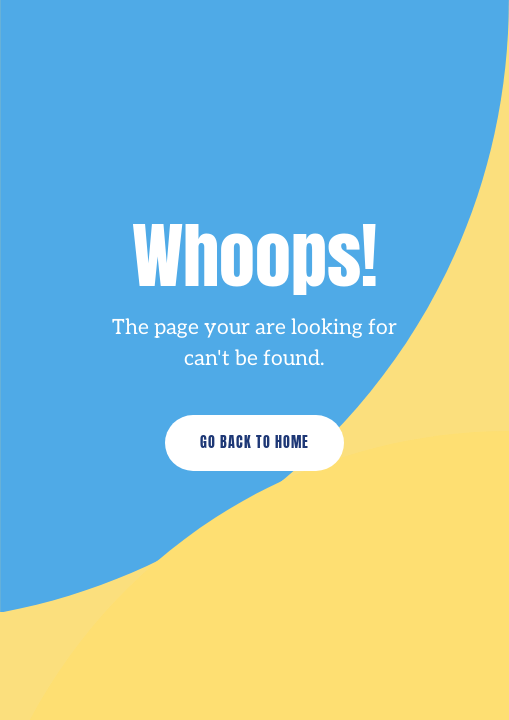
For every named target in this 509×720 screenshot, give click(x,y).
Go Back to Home (254, 442)
